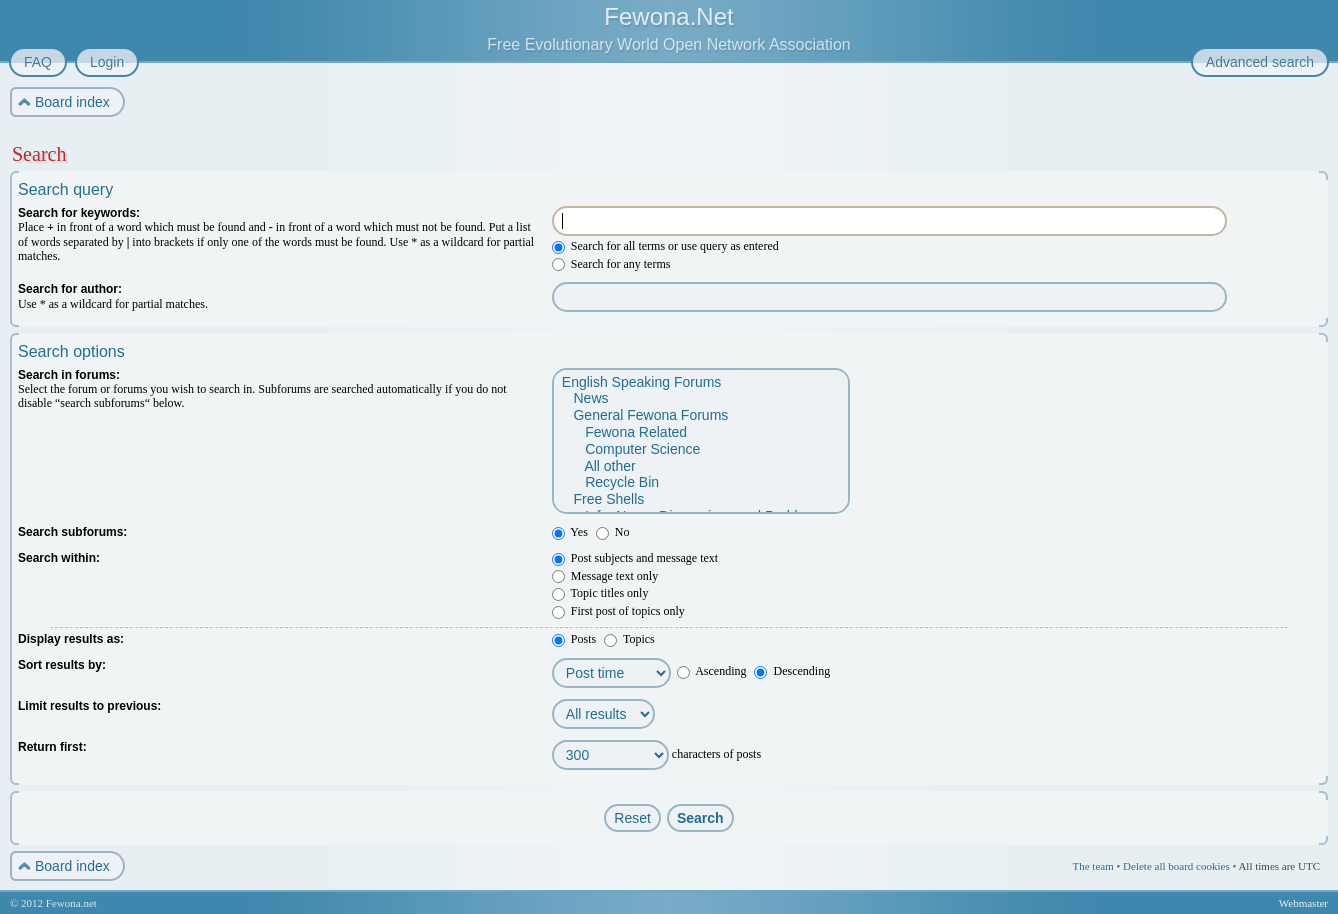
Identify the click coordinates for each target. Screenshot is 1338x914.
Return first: (52, 747)
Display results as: (71, 639)
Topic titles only (600, 593)
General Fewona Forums (700, 415)
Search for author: (70, 289)
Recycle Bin (700, 482)
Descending (792, 671)
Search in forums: (69, 375)
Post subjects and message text (635, 558)
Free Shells (700, 499)
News (700, 398)
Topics (629, 639)
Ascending (712, 671)
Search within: (59, 558)
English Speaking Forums (700, 382)
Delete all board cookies (1176, 866)
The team (1092, 866)
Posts (574, 639)
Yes (570, 532)
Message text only (605, 576)
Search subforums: (72, 532)
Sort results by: (62, 665)
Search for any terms (611, 264)
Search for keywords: (79, 213)
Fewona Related (700, 432)
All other (700, 466)
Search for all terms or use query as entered (665, 246)
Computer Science (700, 449)
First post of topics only (618, 611)
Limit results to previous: (89, 706)
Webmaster (1303, 903)
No (613, 532)
